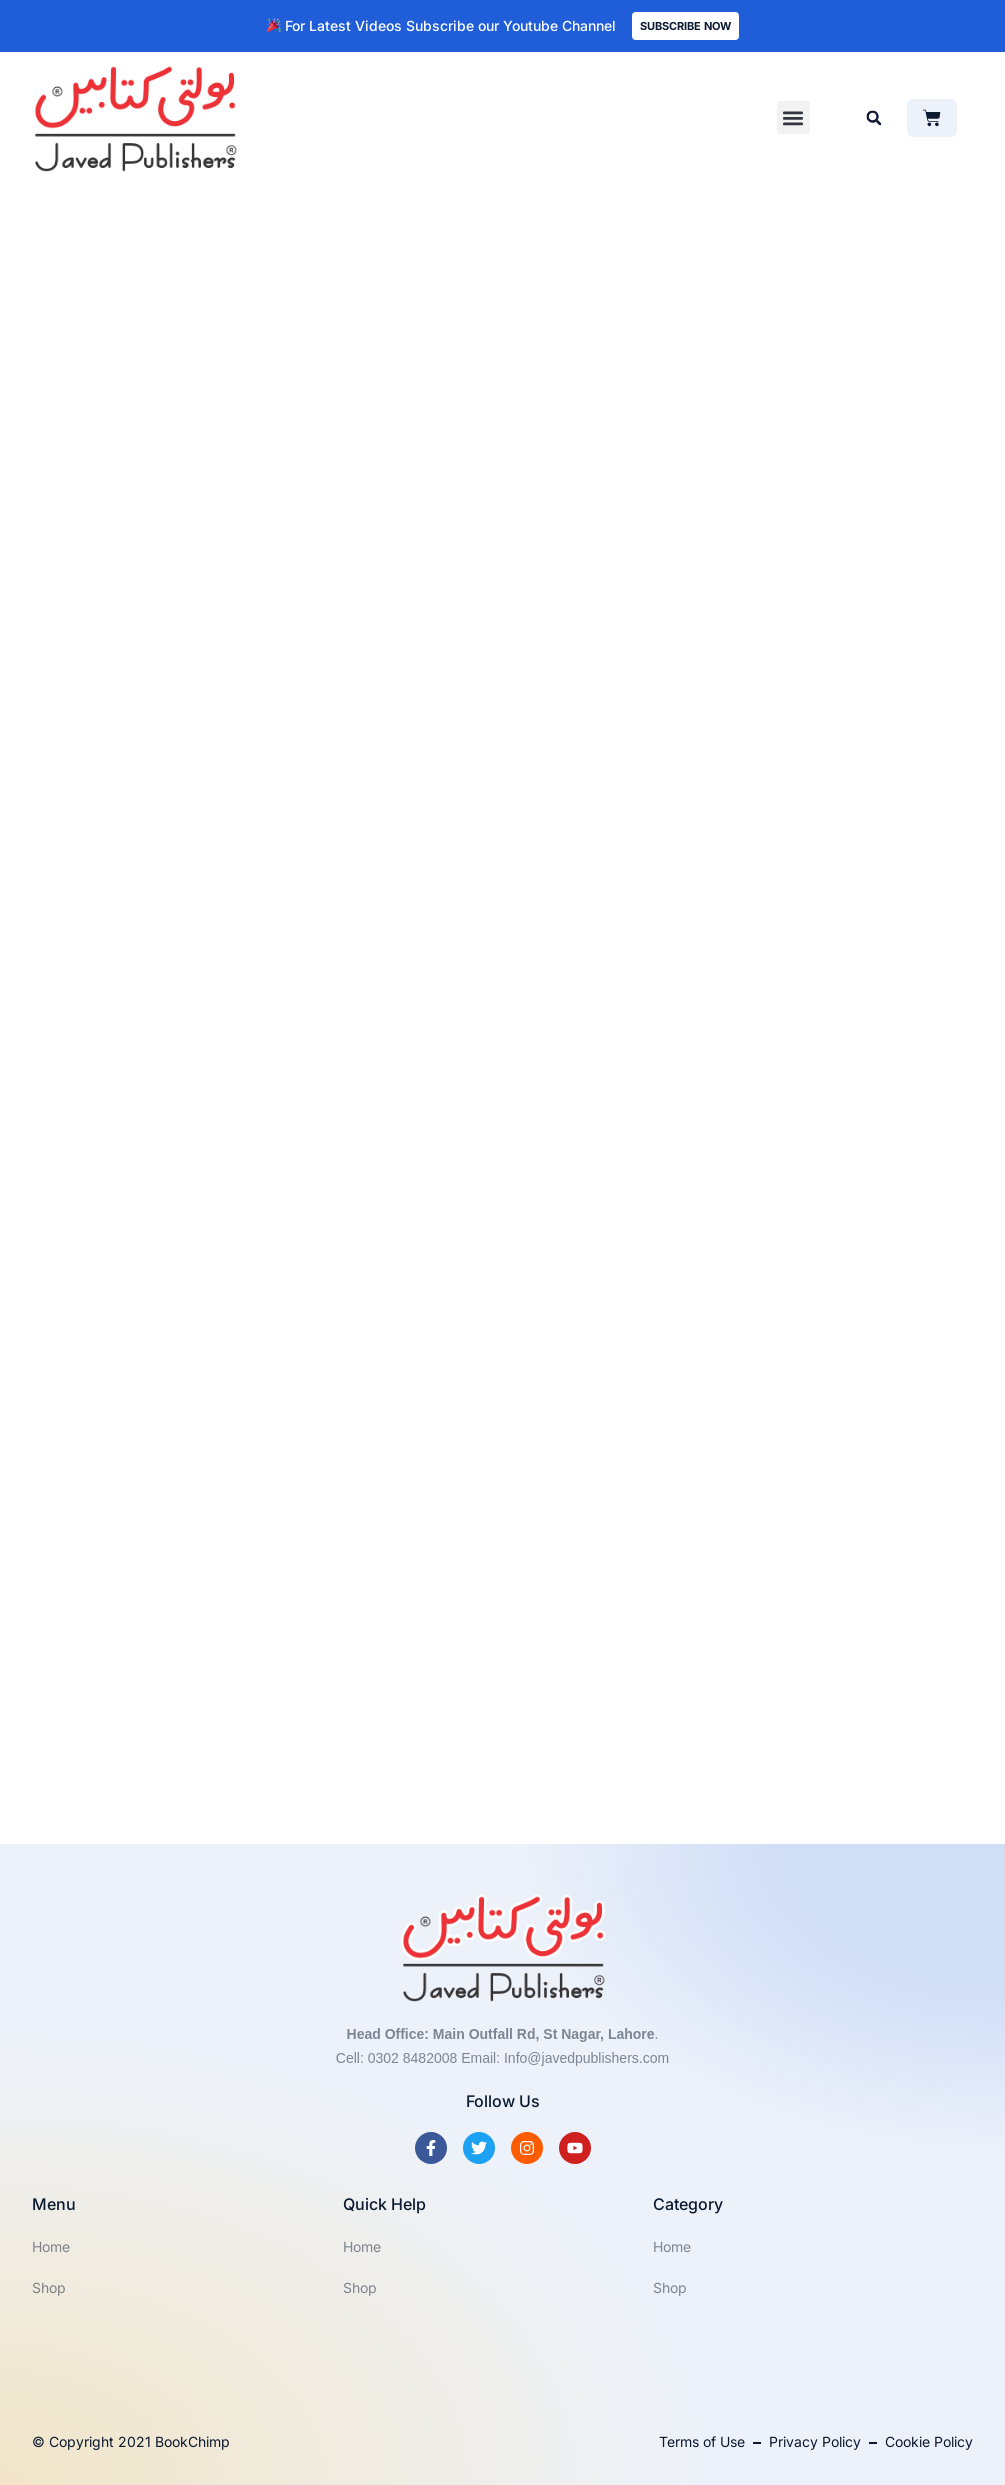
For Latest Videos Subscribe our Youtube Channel (442, 25)
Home (51, 2246)
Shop (49, 2287)
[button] (793, 117)
